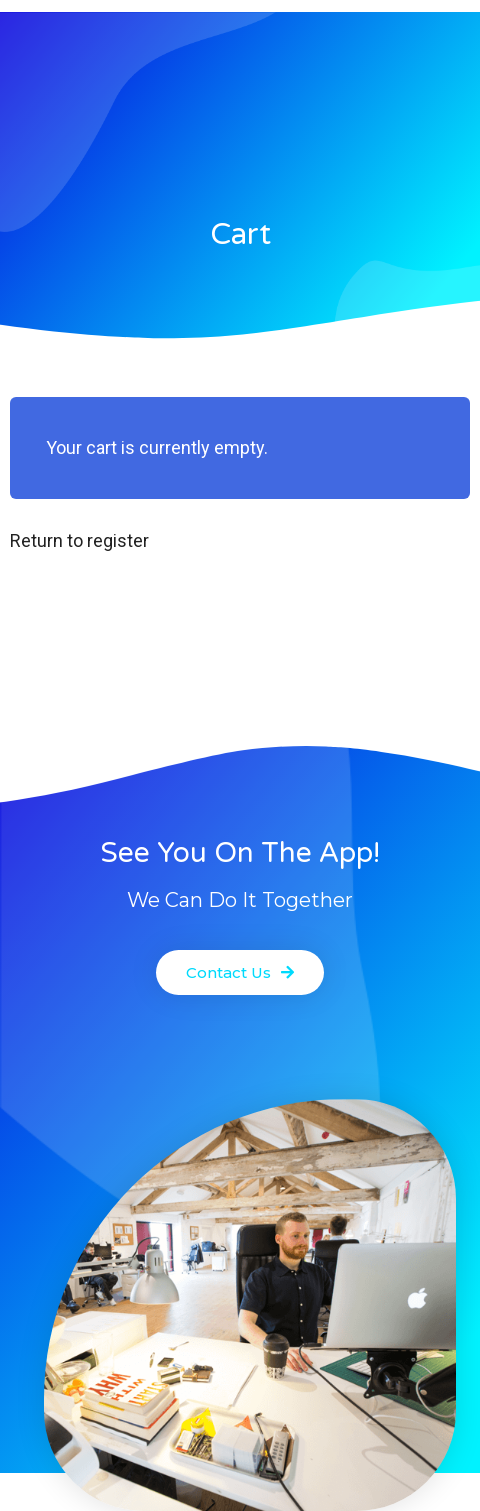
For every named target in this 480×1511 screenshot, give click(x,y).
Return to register (79, 540)
